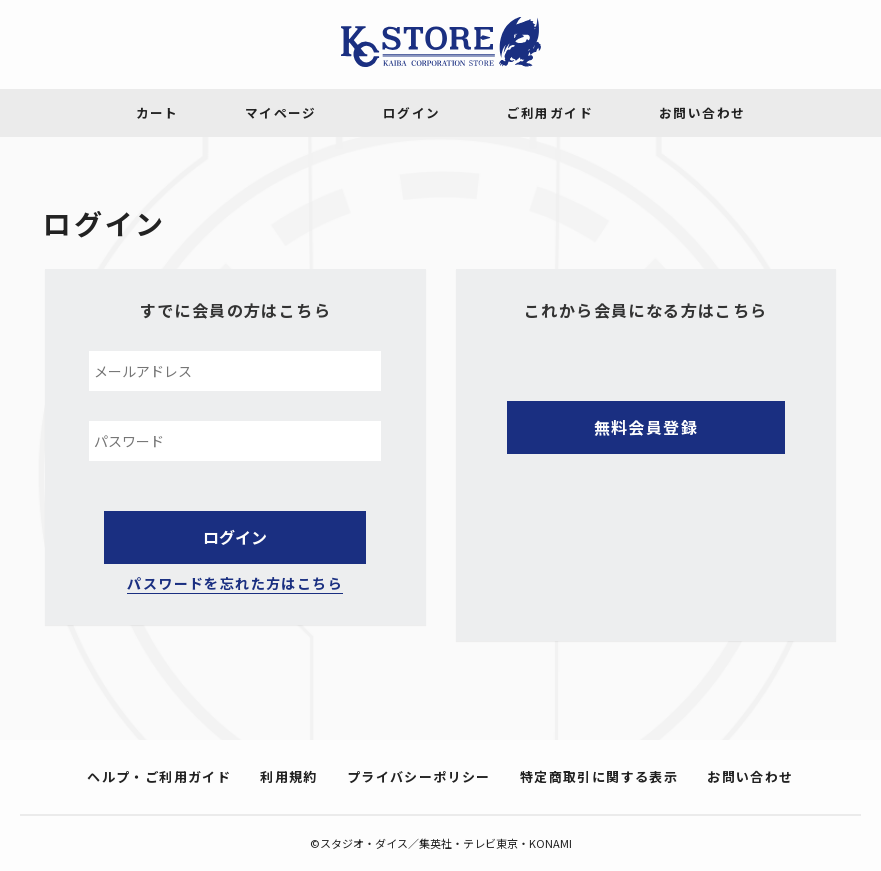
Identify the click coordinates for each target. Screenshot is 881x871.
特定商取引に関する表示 (599, 776)
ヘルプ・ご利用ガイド (159, 776)
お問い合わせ (750, 776)
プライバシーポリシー (419, 776)
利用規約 (289, 776)
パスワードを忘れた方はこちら (235, 583)
